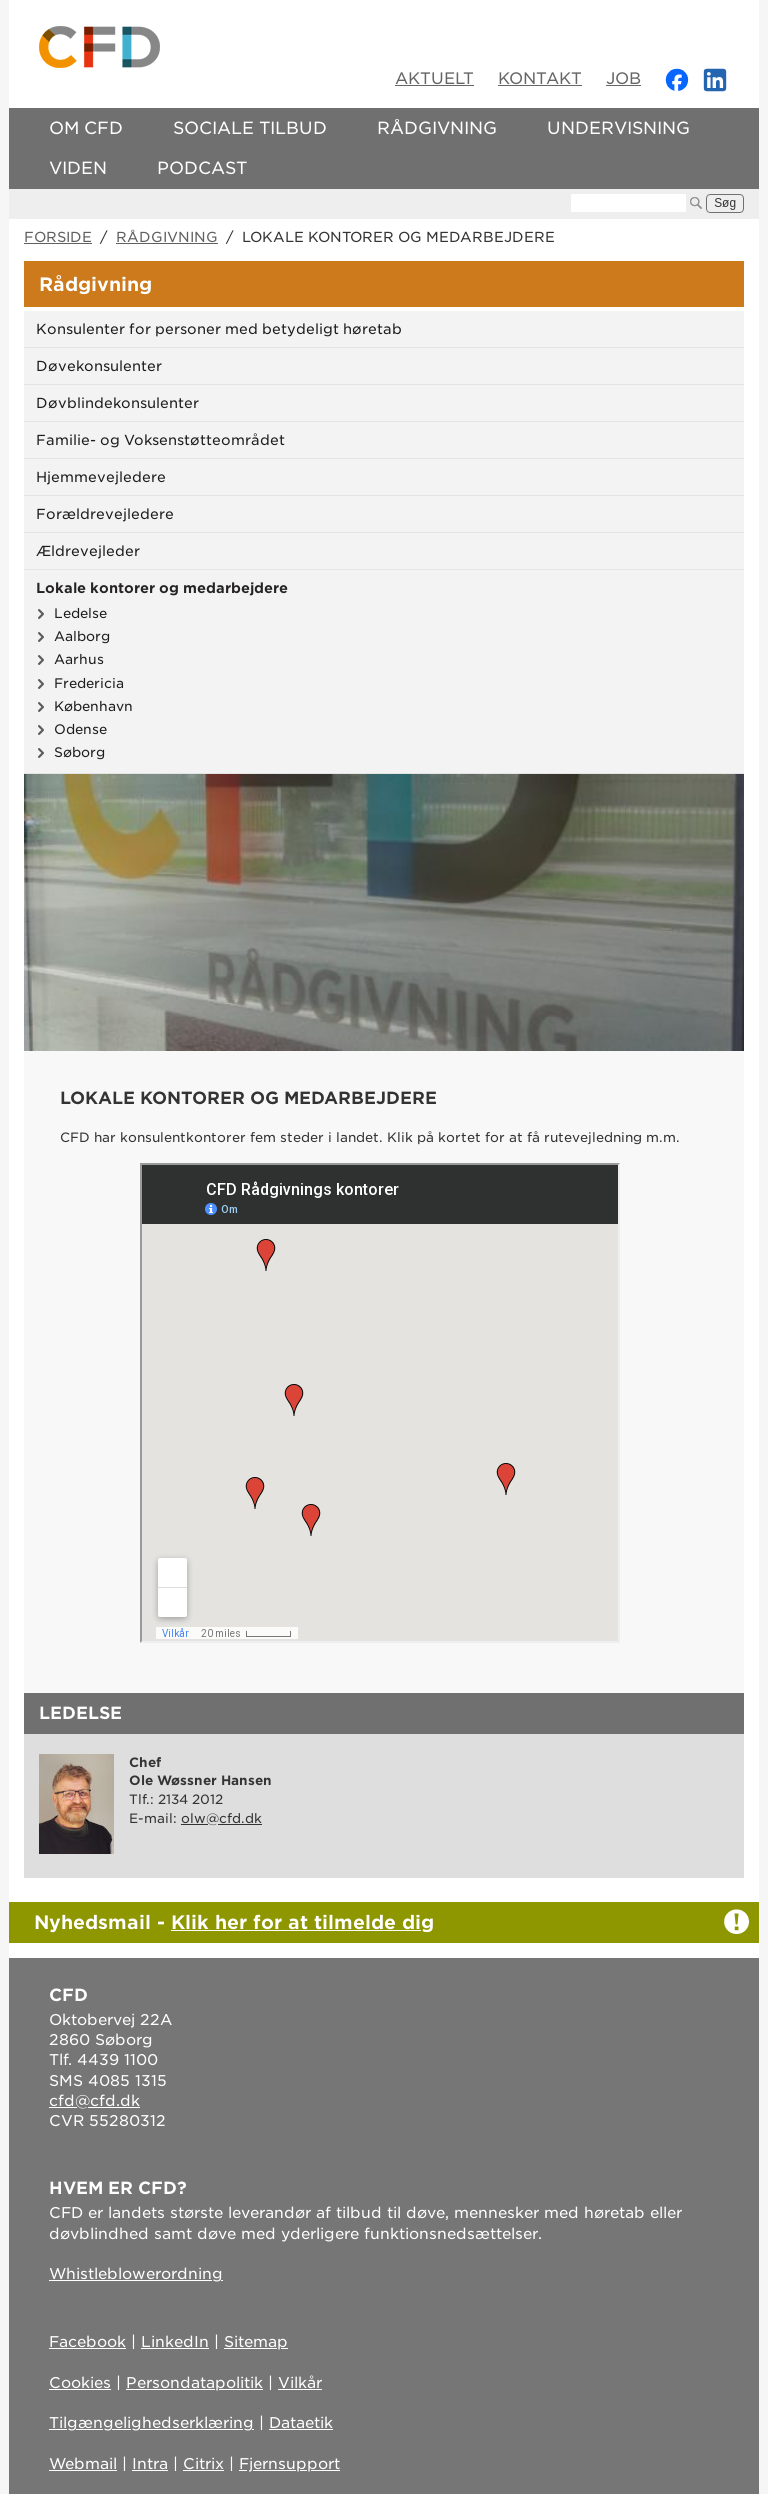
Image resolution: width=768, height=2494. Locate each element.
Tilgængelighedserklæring (151, 2423)
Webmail (83, 2464)
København (93, 706)
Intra (150, 2464)
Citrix (203, 2464)
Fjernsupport (289, 2464)
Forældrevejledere (105, 514)
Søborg (79, 752)
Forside (58, 237)
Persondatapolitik (194, 2383)
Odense (80, 729)
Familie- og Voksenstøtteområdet (160, 440)
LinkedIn (175, 2342)
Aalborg (82, 636)
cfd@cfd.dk (94, 2101)
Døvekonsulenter (99, 366)
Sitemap (256, 2342)
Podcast (202, 168)
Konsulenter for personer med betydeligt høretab (219, 329)
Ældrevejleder (88, 551)
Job (623, 78)
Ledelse (80, 613)
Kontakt (540, 78)
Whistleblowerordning (136, 2274)
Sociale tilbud (250, 128)
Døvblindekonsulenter (117, 403)
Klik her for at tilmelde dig (302, 1922)
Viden (78, 168)
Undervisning (618, 128)
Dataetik (301, 2423)
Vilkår (300, 2383)
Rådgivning (437, 128)
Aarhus (79, 659)
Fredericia (89, 683)
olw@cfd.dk (221, 1818)
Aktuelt (434, 78)
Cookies (80, 2383)
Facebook (87, 2342)
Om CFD (86, 128)
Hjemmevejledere (101, 477)
